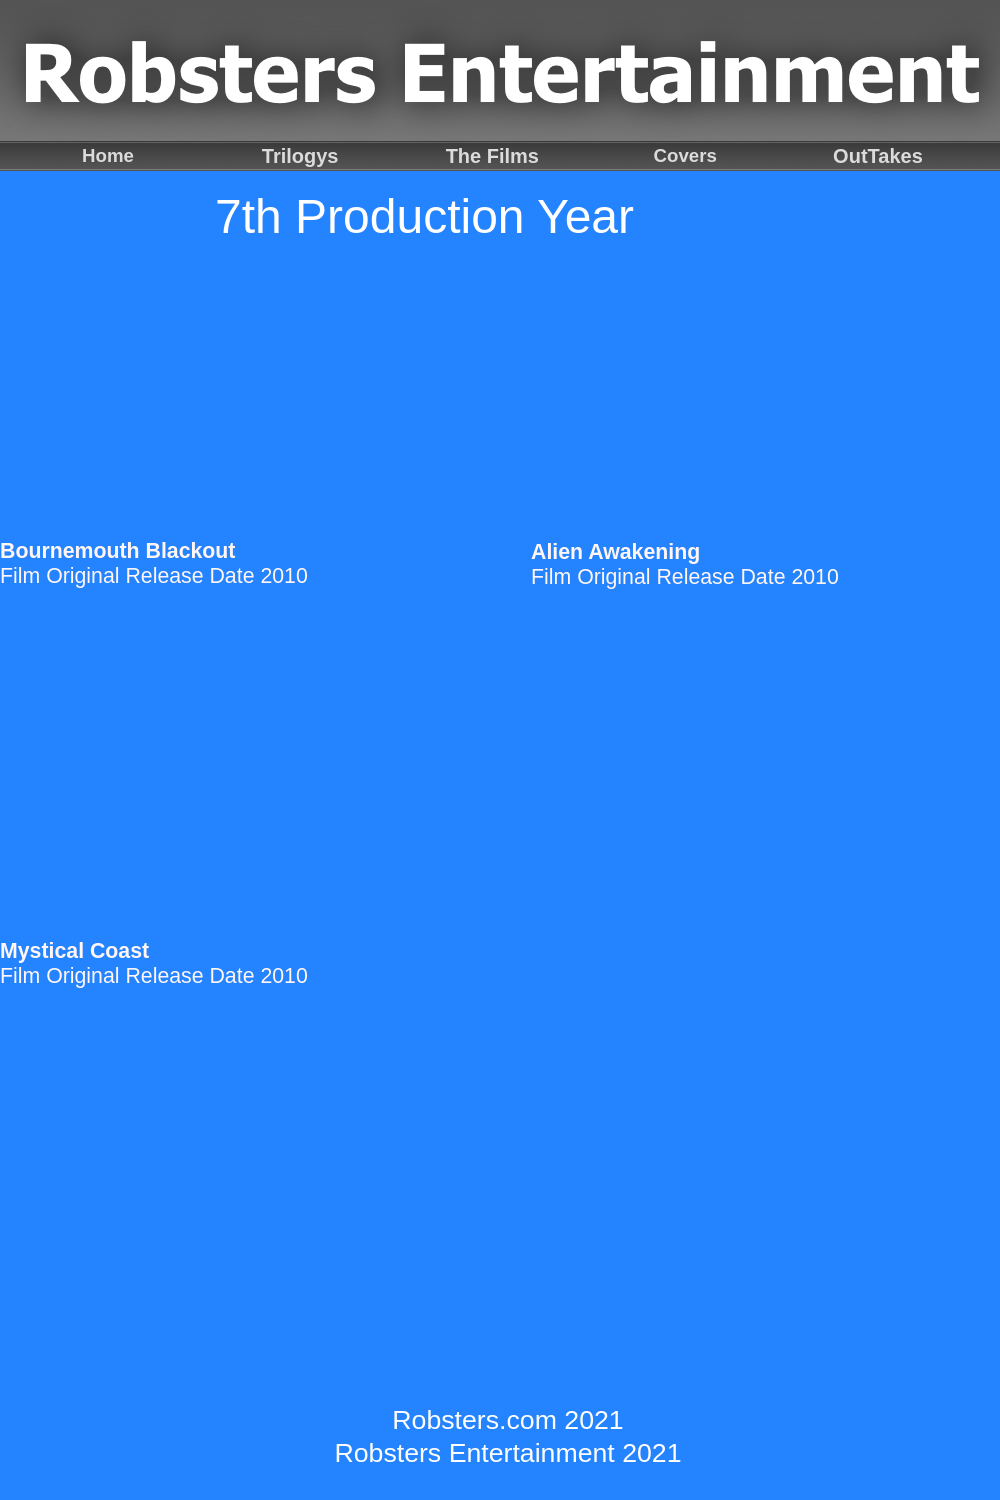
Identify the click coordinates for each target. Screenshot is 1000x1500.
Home (108, 155)
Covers (685, 155)
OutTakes (878, 156)
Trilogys (300, 156)
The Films (492, 156)
